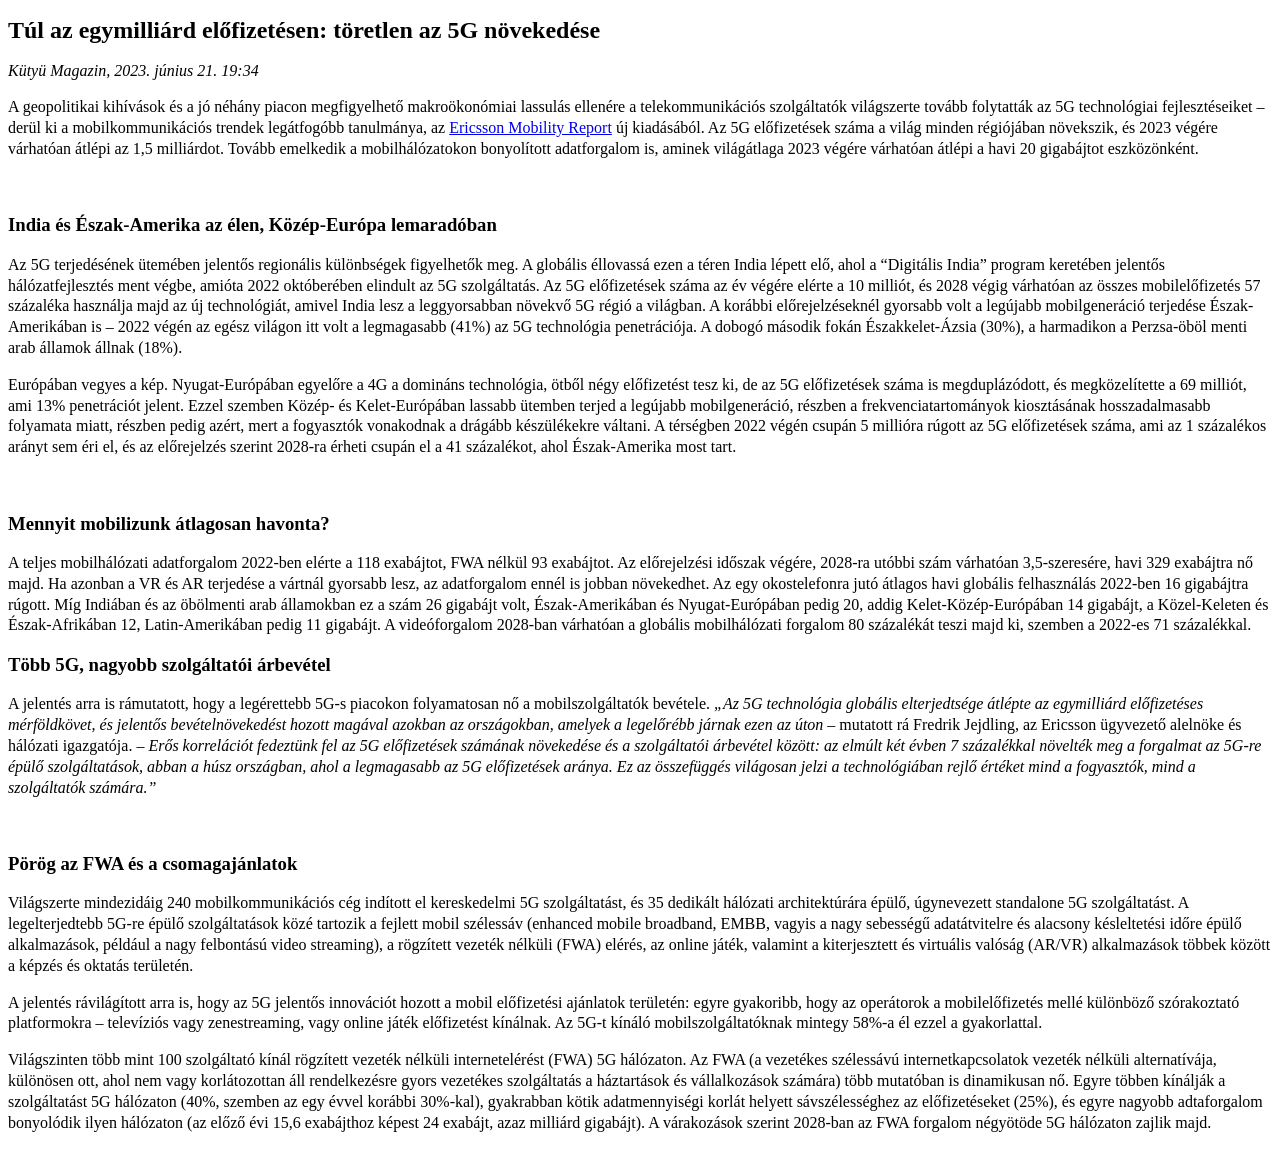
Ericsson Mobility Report (530, 127)
